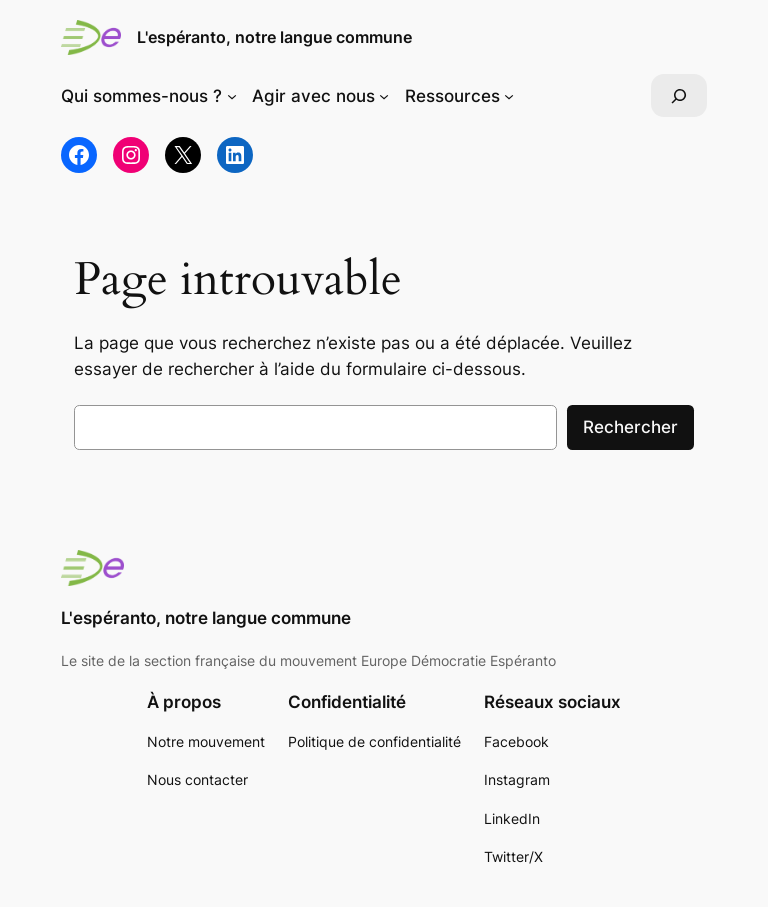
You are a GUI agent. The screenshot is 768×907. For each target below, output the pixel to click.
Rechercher (630, 427)
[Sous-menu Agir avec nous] (384, 96)
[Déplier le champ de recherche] (679, 95)
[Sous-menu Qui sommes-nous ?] (232, 96)
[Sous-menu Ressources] (509, 96)
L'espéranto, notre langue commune (274, 37)
